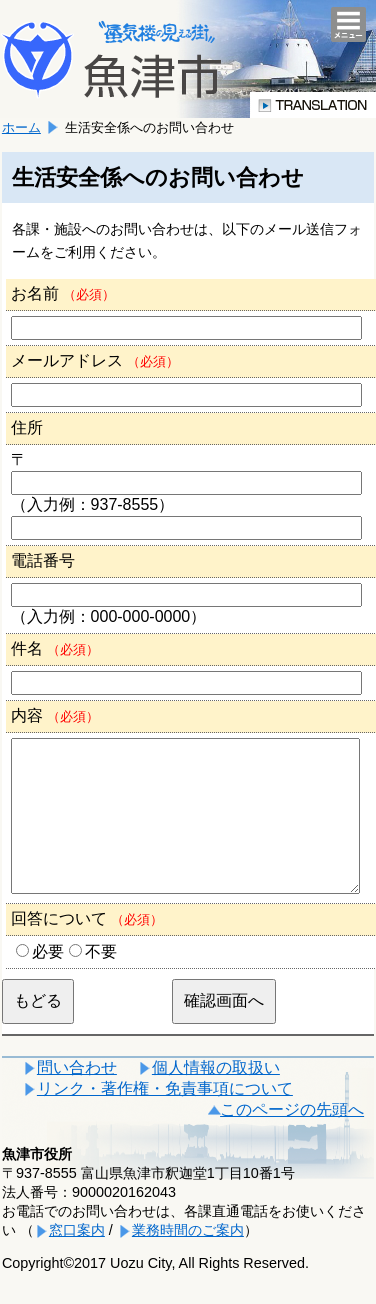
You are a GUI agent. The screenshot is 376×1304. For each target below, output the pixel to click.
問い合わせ (77, 1097)
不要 (101, 981)
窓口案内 (77, 1260)
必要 (48, 981)
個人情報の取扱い (216, 1097)
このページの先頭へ (292, 1139)
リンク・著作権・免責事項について (165, 1118)
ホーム (21, 127)
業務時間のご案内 (188, 1260)
